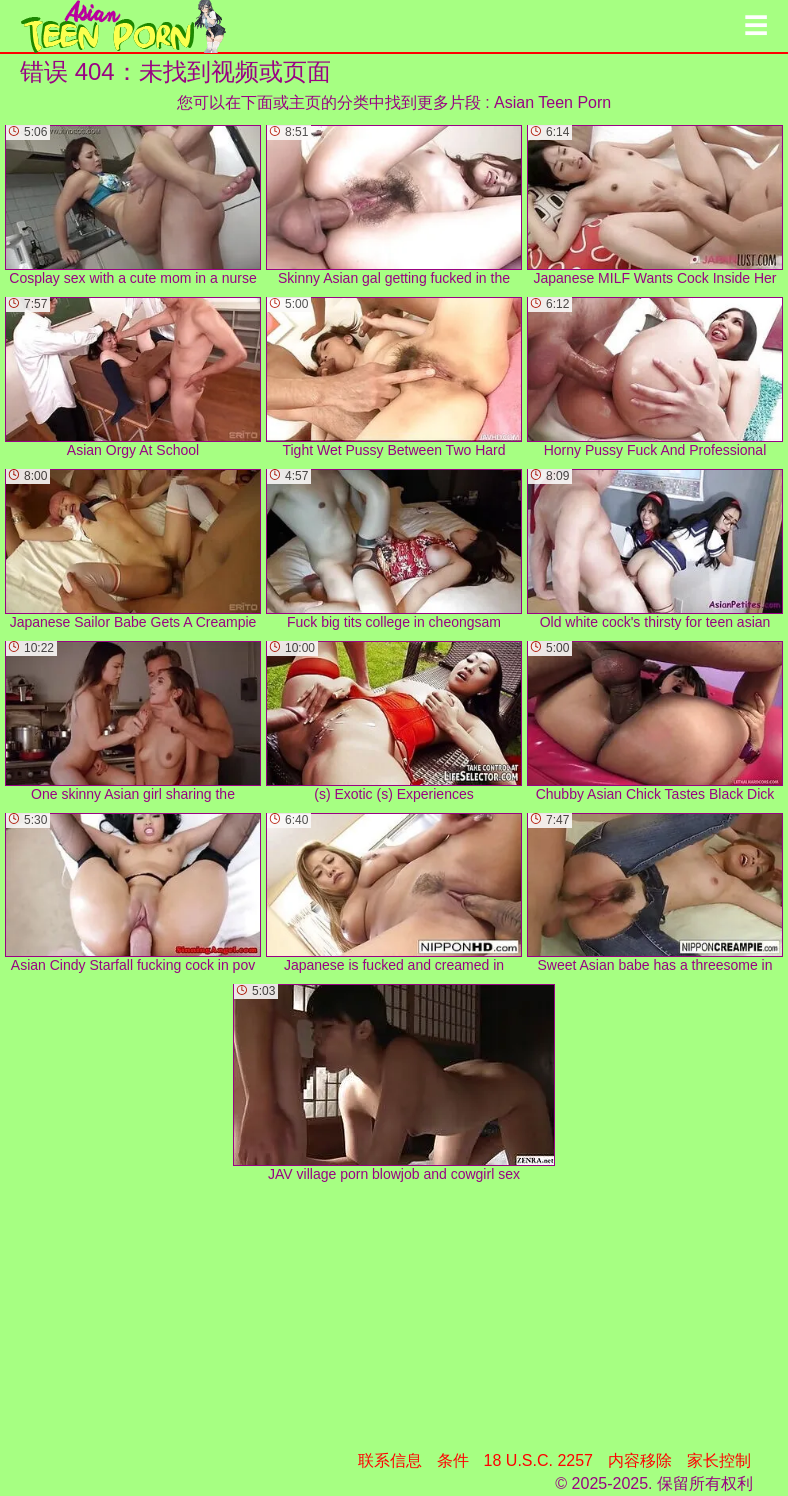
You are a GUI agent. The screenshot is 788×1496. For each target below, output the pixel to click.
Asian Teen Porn (552, 102)
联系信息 (390, 1460)
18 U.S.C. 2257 (538, 1460)
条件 (453, 1460)
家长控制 (719, 1460)
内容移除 (640, 1460)
